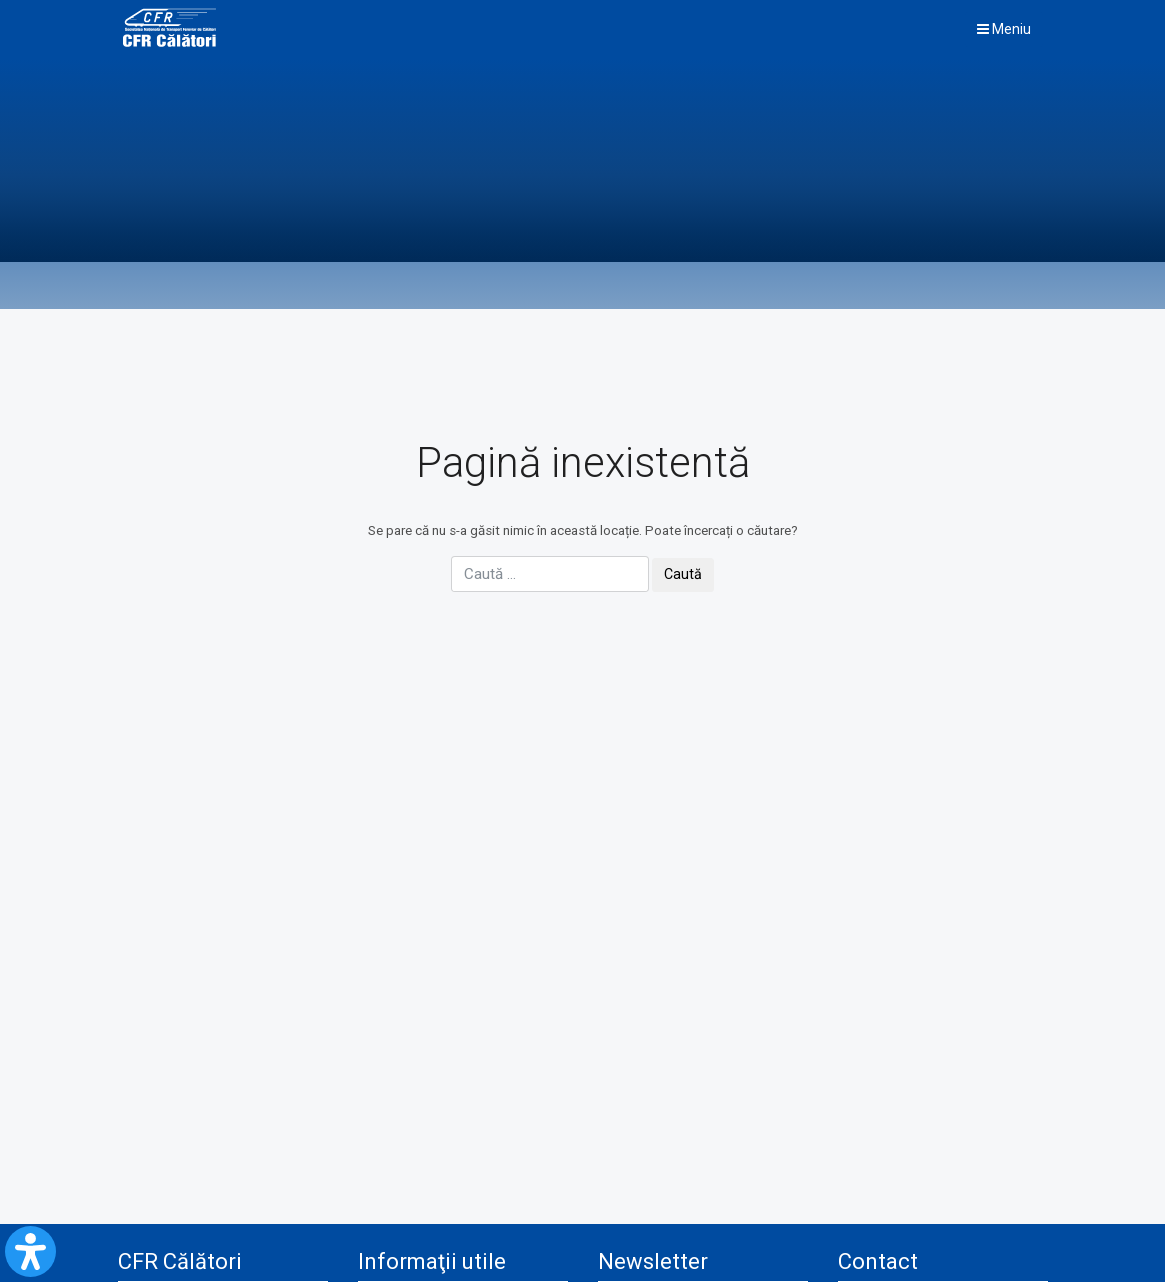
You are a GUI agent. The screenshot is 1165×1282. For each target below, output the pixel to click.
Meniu (1004, 29)
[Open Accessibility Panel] (30, 1251)
